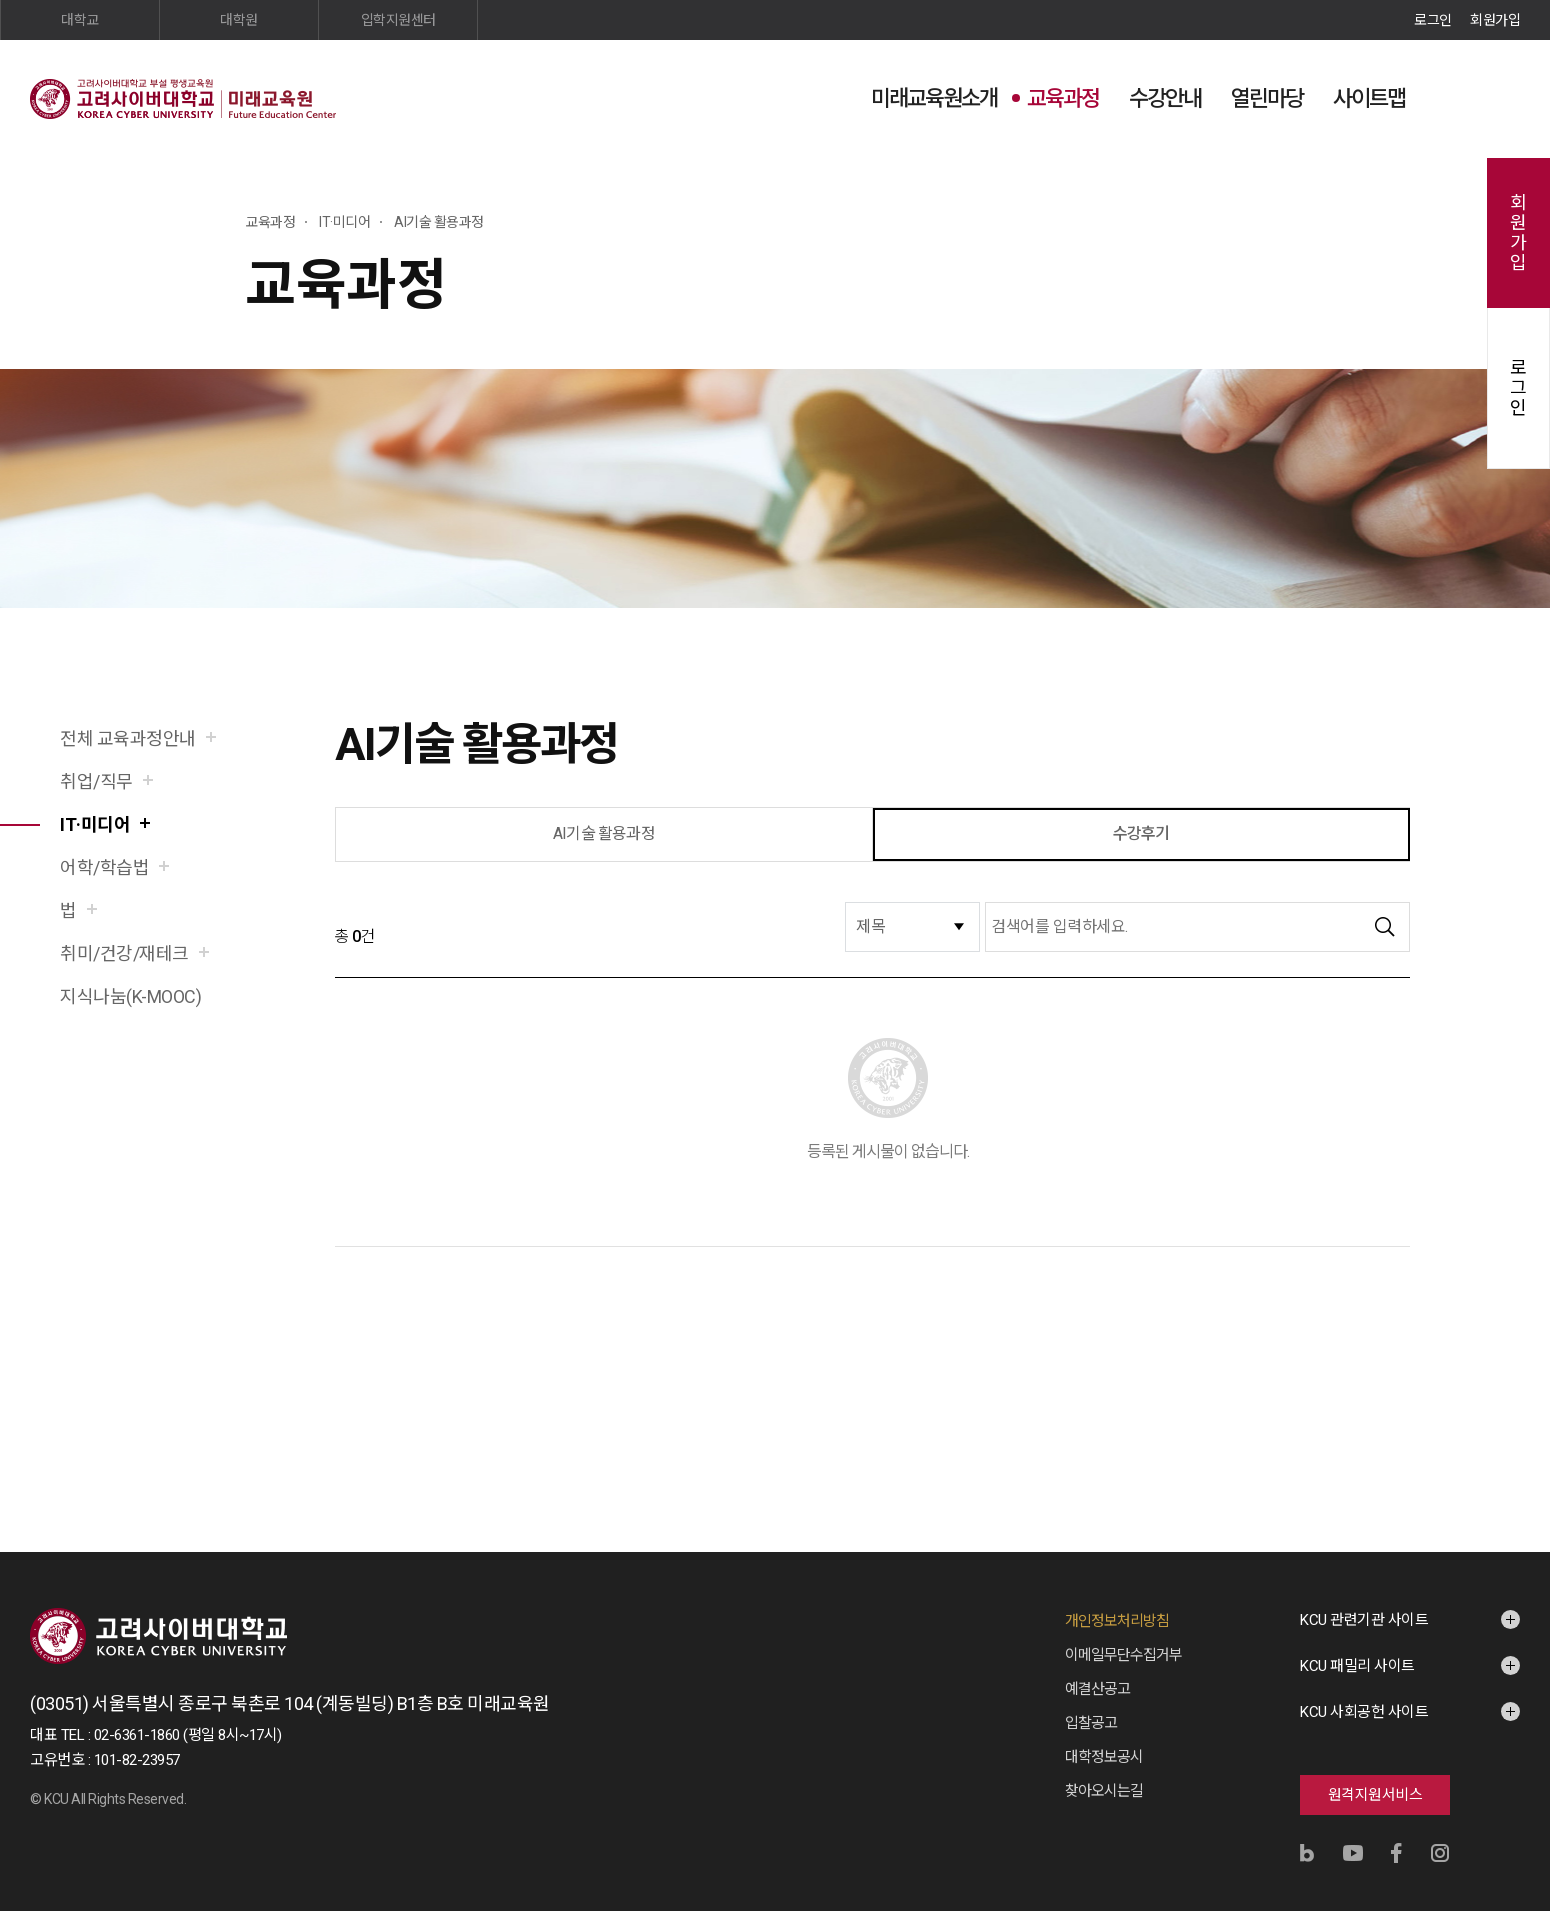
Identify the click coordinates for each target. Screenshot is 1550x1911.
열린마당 (1267, 98)
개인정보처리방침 (1117, 1621)
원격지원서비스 (1375, 1795)
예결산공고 (1097, 1689)
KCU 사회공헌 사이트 (1364, 1712)
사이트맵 (1369, 98)
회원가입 (1495, 20)
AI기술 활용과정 (604, 833)
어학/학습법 (104, 867)
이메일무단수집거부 (1123, 1655)
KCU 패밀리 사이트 (1357, 1666)
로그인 (1433, 20)
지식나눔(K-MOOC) (130, 996)
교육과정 (1063, 98)
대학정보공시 (1104, 1757)
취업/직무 (96, 781)
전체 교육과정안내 (128, 738)
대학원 (239, 20)
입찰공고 (1091, 1723)
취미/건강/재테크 (124, 953)
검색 (1455, 97)
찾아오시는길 (1104, 1791)
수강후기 (1141, 833)
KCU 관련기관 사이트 (1364, 1620)
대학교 (80, 20)
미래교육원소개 (934, 98)
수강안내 (1165, 98)
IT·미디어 (95, 824)
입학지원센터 (398, 20)
